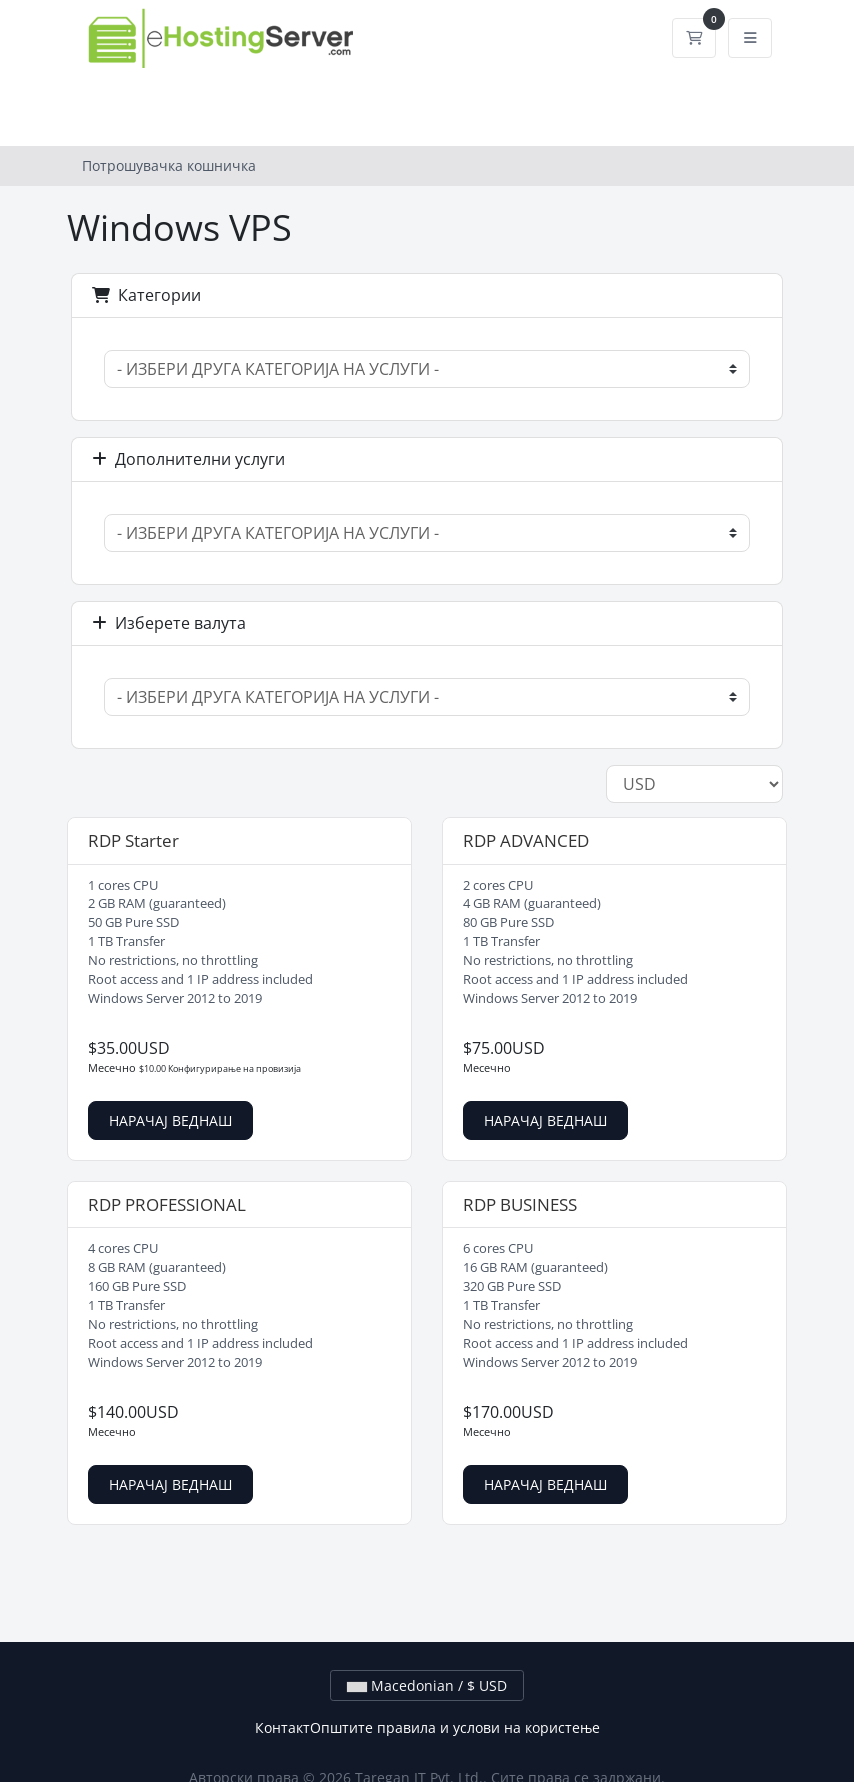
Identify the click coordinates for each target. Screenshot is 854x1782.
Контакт (282, 1727)
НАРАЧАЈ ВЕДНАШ (170, 1120)
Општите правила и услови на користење (455, 1727)
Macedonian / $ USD (427, 1685)
